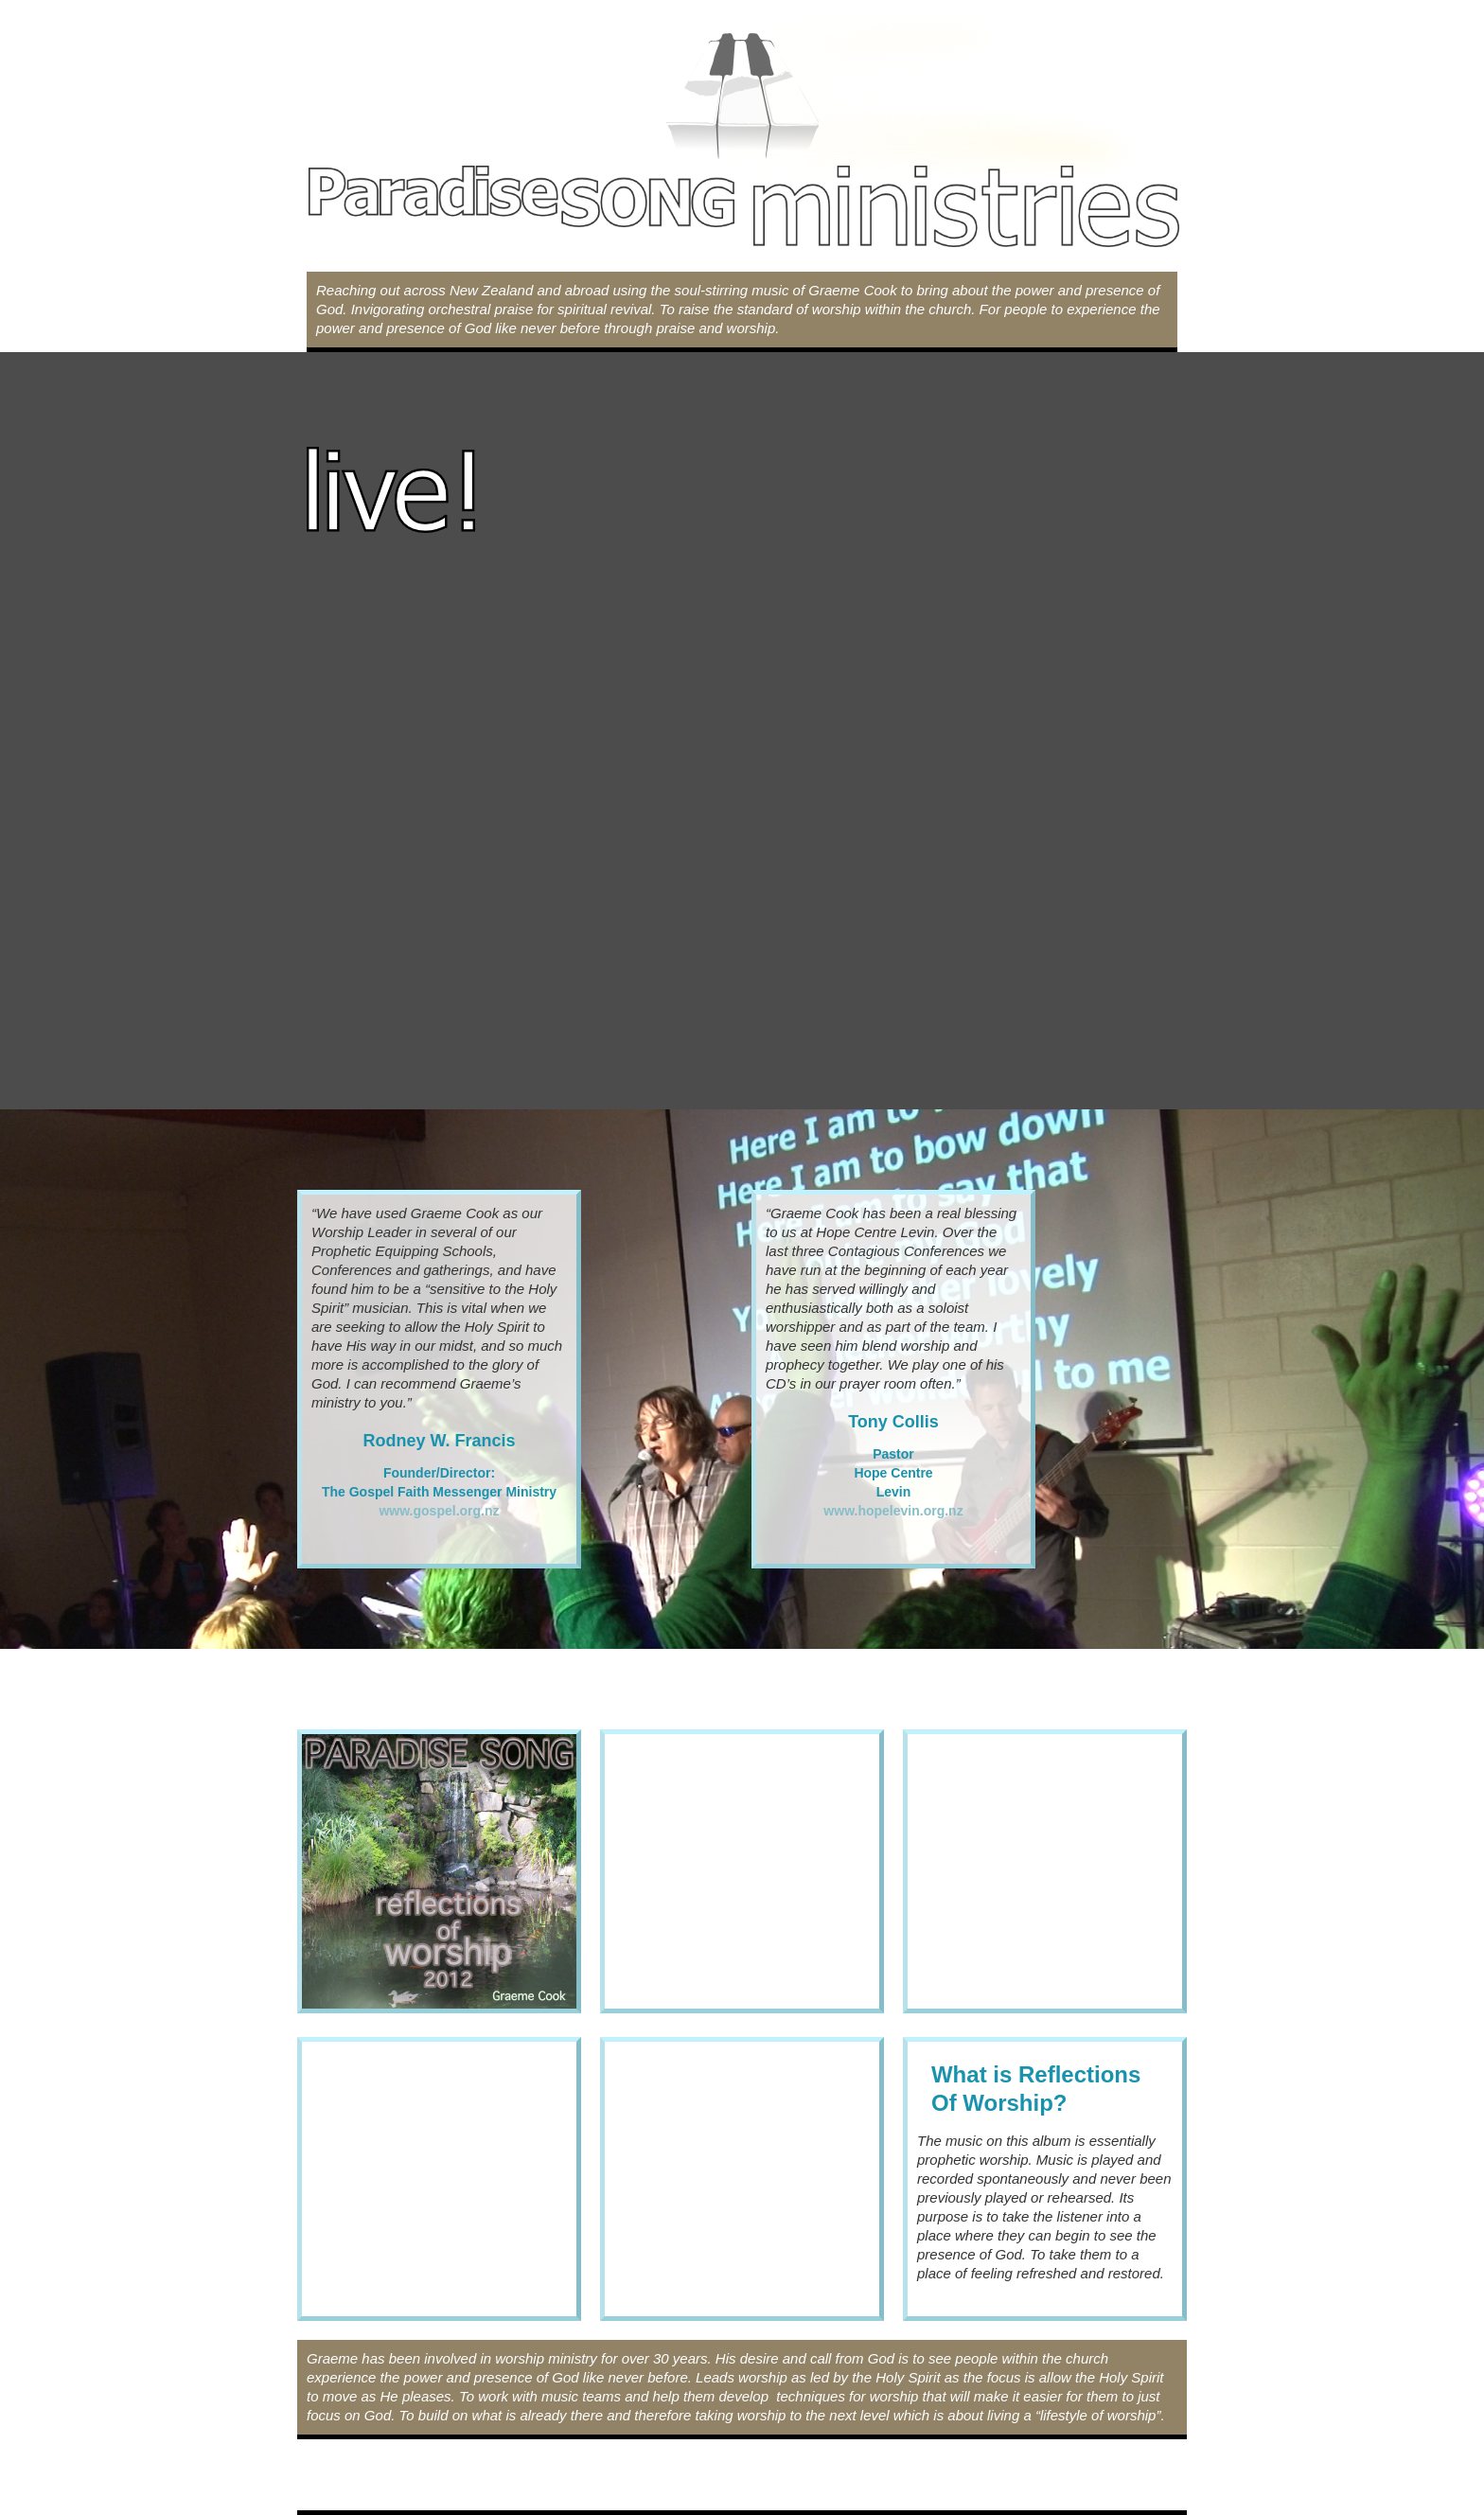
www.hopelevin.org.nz (893, 1510)
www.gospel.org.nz (439, 1510)
